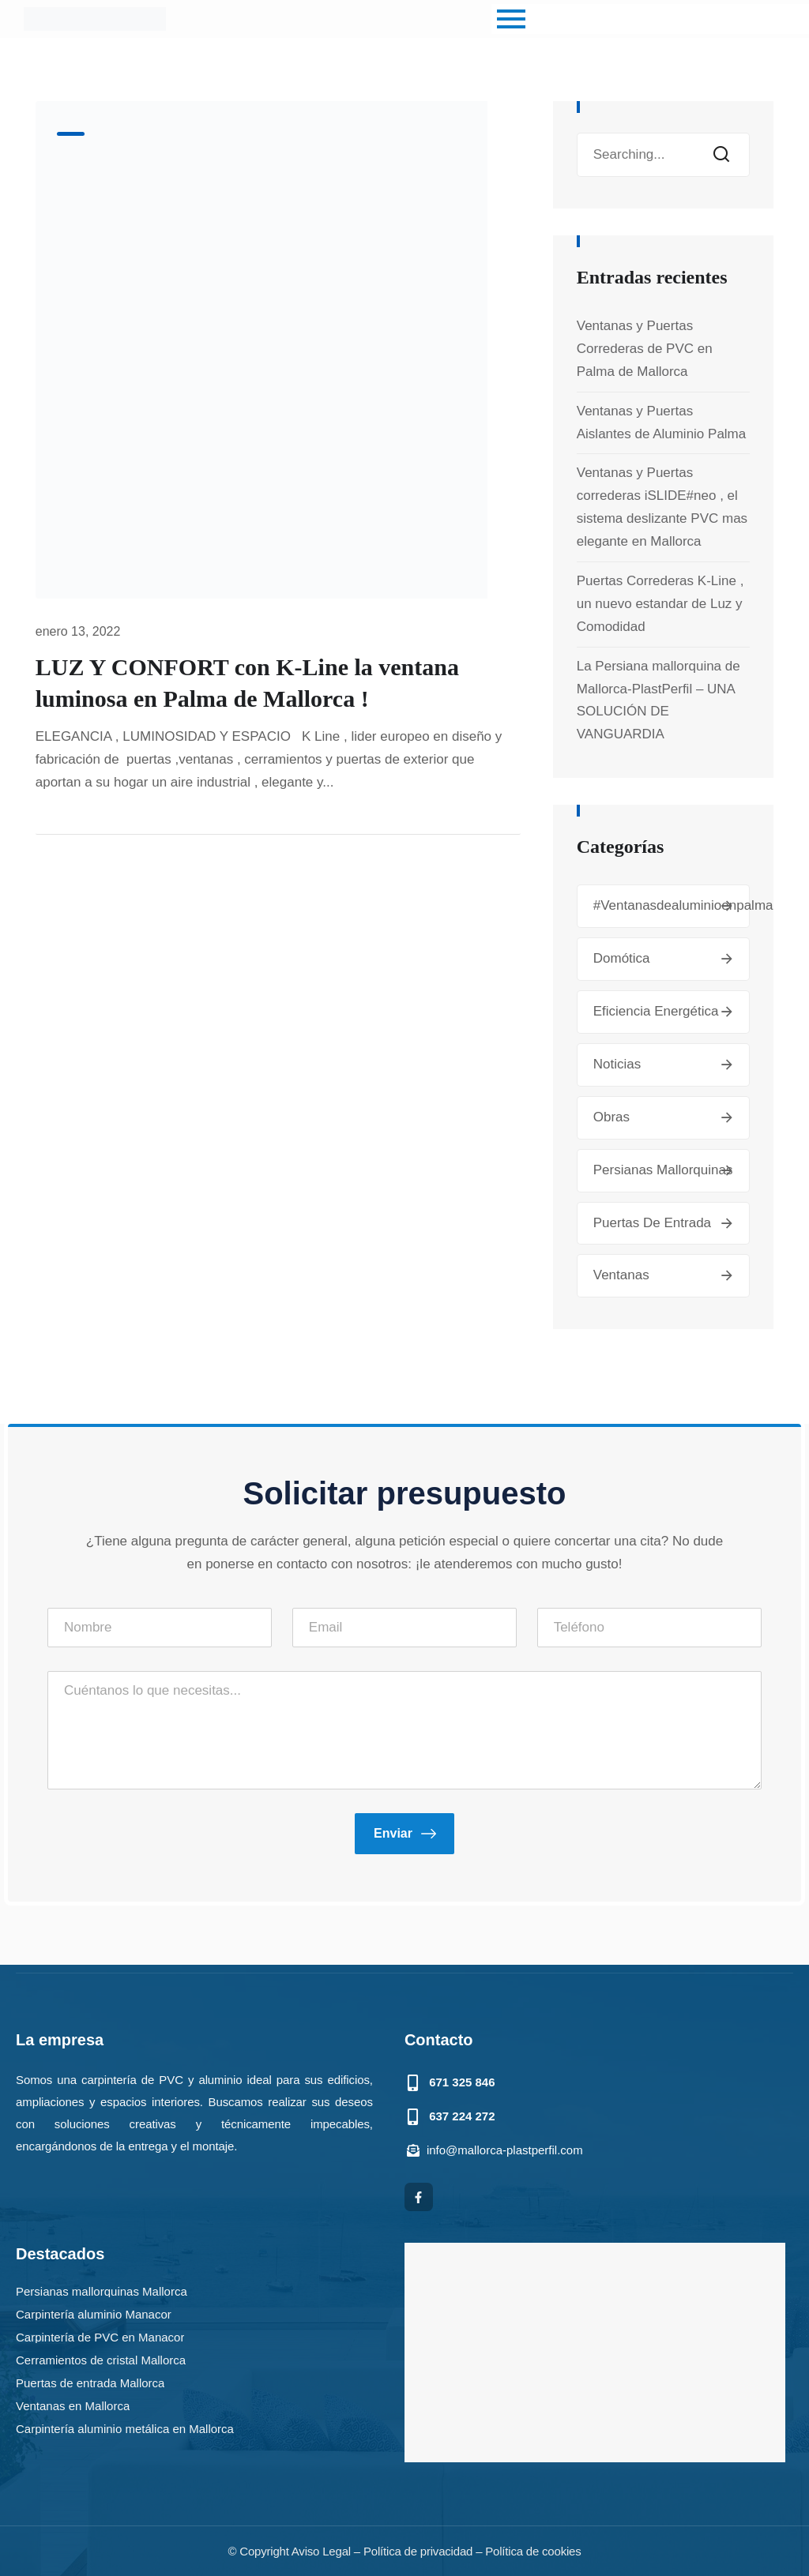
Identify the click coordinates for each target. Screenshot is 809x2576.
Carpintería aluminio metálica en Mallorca (125, 2428)
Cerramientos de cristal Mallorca (101, 2359)
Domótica (621, 958)
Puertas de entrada (652, 1222)
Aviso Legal (321, 2551)
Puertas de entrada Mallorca (90, 2382)
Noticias (617, 1064)
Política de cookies (533, 2551)
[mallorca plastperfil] (594, 2352)
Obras (611, 1117)
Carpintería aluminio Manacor (93, 2313)
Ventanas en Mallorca (73, 2405)
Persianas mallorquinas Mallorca (101, 2290)
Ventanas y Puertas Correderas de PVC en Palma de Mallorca (645, 348)
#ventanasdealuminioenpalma (683, 905)
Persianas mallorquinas (663, 1169)
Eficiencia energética (656, 1011)
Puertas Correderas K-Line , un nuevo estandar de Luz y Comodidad (660, 603)
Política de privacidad (417, 2551)
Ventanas (621, 1274)
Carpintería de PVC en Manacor (100, 2336)
